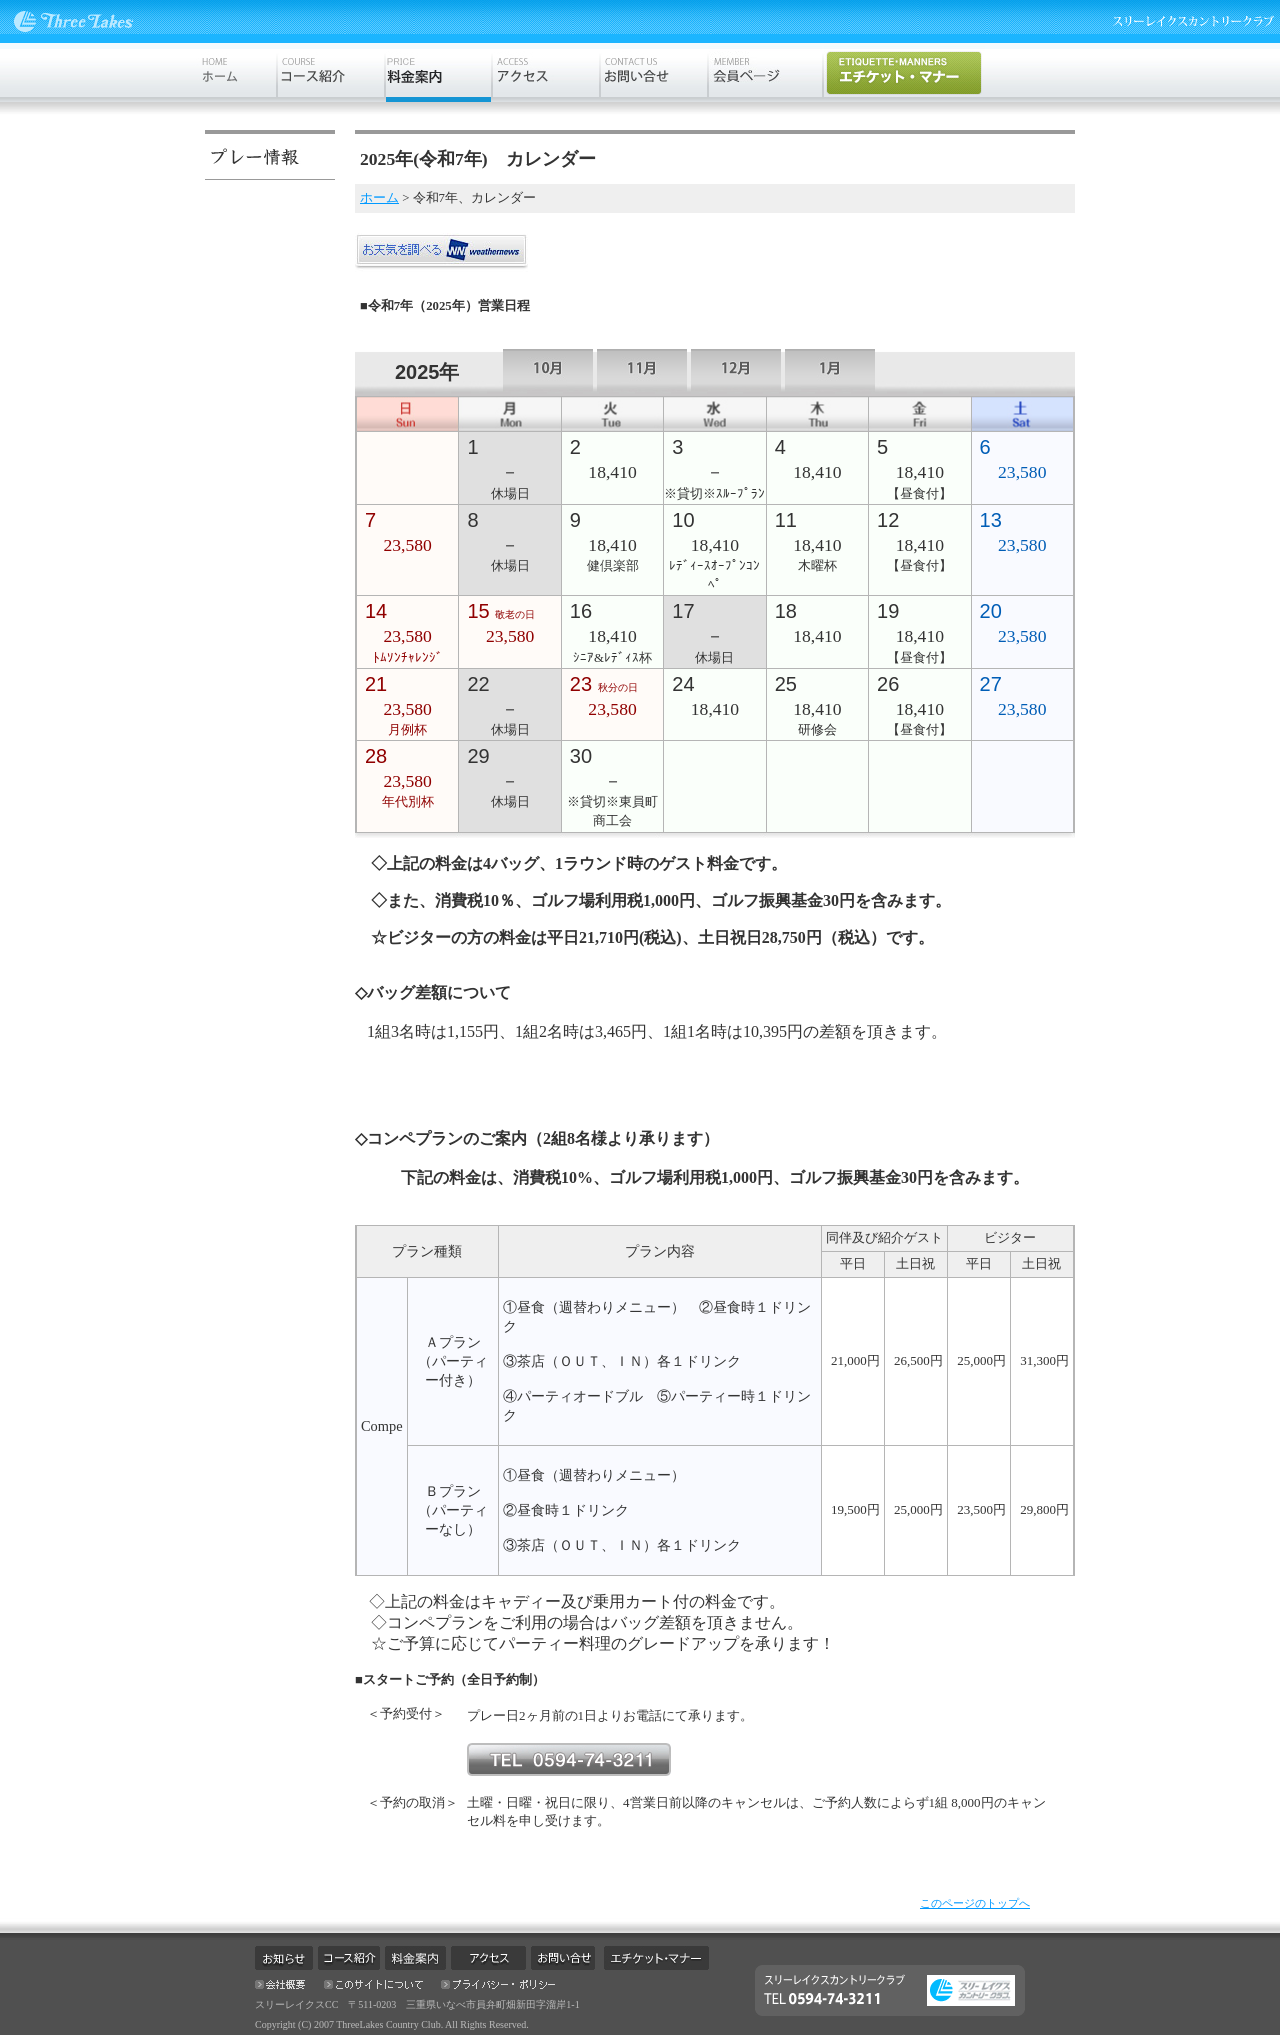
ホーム (379, 198)
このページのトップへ (975, 1903)
